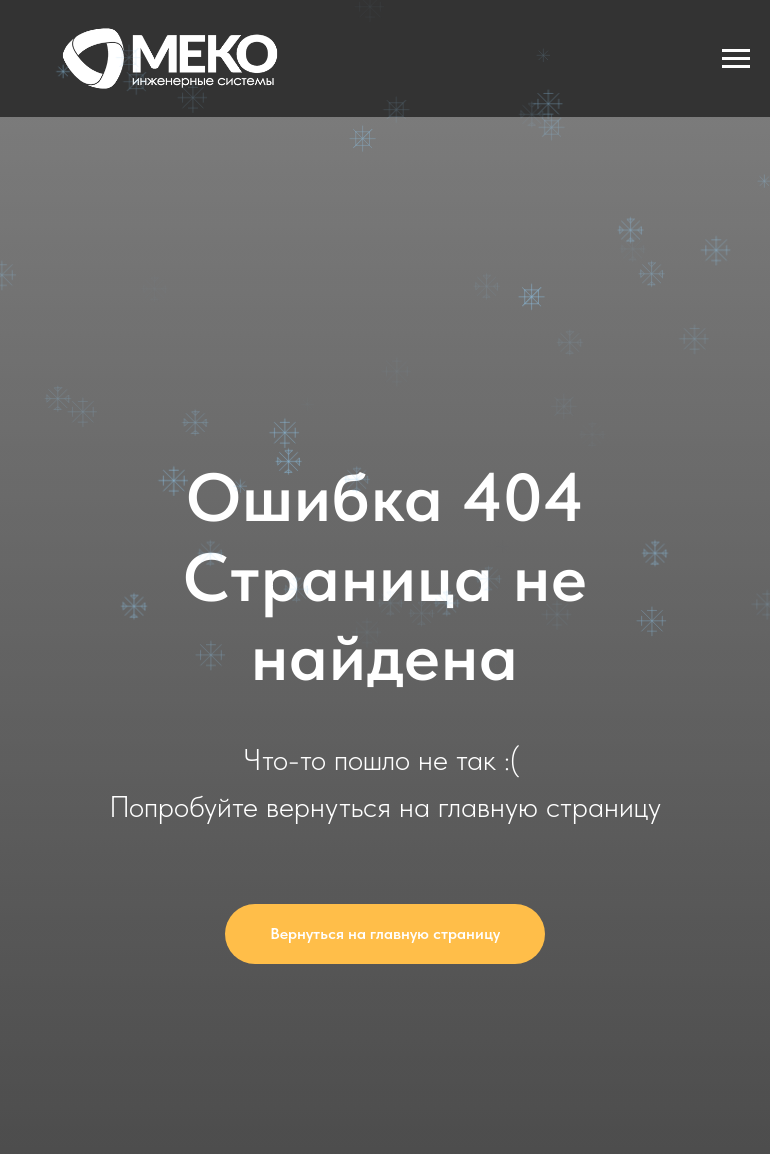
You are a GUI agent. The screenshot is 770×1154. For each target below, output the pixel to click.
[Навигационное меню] (736, 59)
